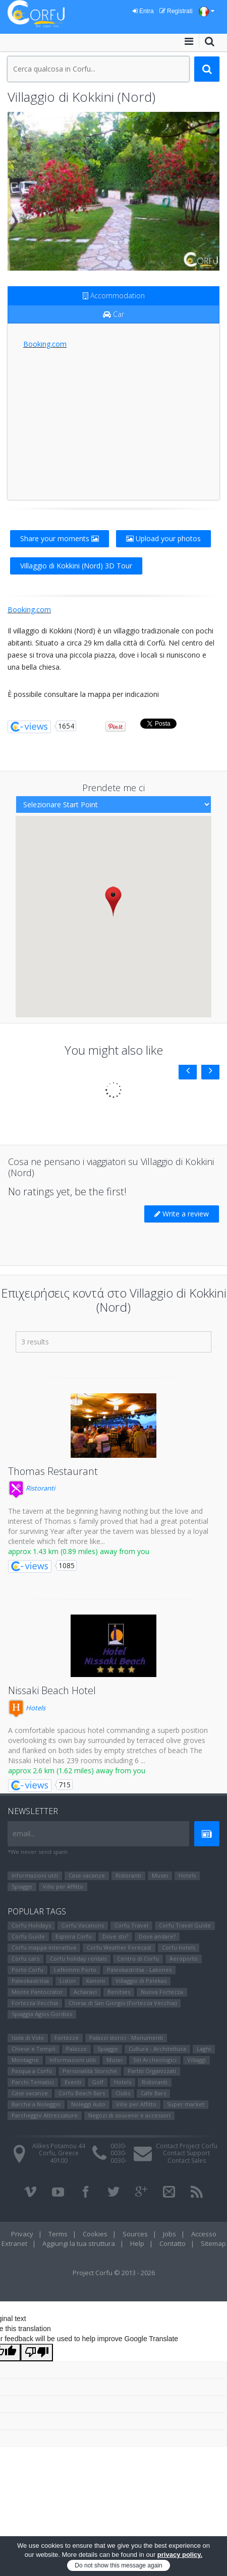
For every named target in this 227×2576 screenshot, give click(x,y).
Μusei (160, 1875)
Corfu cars (25, 1958)
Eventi (73, 2082)
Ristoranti (31, 1488)
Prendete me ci (113, 788)
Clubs (123, 2093)
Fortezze (66, 2037)
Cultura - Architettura (157, 2048)
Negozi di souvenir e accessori (129, 2115)
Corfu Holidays (31, 1925)
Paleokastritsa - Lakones (139, 1969)
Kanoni (95, 1980)
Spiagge (22, 1886)
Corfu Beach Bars (82, 2093)
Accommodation (114, 295)
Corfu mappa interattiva (44, 1947)
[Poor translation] (37, 2352)
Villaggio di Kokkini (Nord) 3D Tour (76, 565)
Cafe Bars (153, 2093)
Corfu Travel (131, 1925)
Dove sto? (115, 1936)
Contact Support (186, 2153)
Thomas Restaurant (53, 1471)
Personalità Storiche (90, 2071)
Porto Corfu (27, 1969)
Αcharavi (85, 1991)
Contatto (172, 2243)
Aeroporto (183, 1958)
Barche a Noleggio (36, 2104)
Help (137, 2243)
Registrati (176, 11)
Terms (58, 2233)
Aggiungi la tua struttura (78, 2243)
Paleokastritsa (30, 1980)
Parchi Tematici (33, 2082)
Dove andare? (157, 1936)
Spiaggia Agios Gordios (42, 2014)
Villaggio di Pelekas (141, 1980)
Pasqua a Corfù (32, 2071)
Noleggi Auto (88, 2104)
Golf (97, 2082)
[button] (113, 901)
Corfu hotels (178, 1947)
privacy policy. (179, 2554)
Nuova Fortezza (162, 1991)
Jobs (169, 2233)
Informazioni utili (35, 1875)
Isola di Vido (28, 2037)
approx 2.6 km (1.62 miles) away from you (76, 1770)
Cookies (95, 2233)
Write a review (181, 1213)
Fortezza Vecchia (35, 2003)
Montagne (25, 2060)
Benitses (118, 1991)
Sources (135, 2233)
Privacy (22, 2233)
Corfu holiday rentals (78, 1958)
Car (113, 314)
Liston (68, 1980)
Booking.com (45, 344)
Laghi (204, 2048)
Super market (185, 2104)
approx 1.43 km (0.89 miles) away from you (78, 1551)
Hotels (26, 1707)
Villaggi (196, 2060)
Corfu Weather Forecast (119, 1947)
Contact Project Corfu (186, 2146)
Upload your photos (163, 538)
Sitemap (213, 2243)
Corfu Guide (28, 1936)
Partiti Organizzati (152, 2071)
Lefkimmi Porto (75, 1969)
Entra (143, 11)
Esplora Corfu (73, 1936)
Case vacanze (87, 1875)
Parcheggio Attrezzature (45, 2115)
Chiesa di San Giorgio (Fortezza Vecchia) (123, 2003)
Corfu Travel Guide (185, 1925)
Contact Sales (186, 2160)
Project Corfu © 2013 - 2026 (114, 2272)
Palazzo (76, 2048)
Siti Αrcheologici (155, 2060)
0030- (118, 2146)
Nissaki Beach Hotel (52, 1690)
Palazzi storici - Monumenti (126, 2037)
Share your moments (59, 538)
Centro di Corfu (138, 1958)
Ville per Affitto (63, 1886)
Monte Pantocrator (37, 1991)
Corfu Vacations (83, 1925)
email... (24, 1833)
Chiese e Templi (33, 2048)
